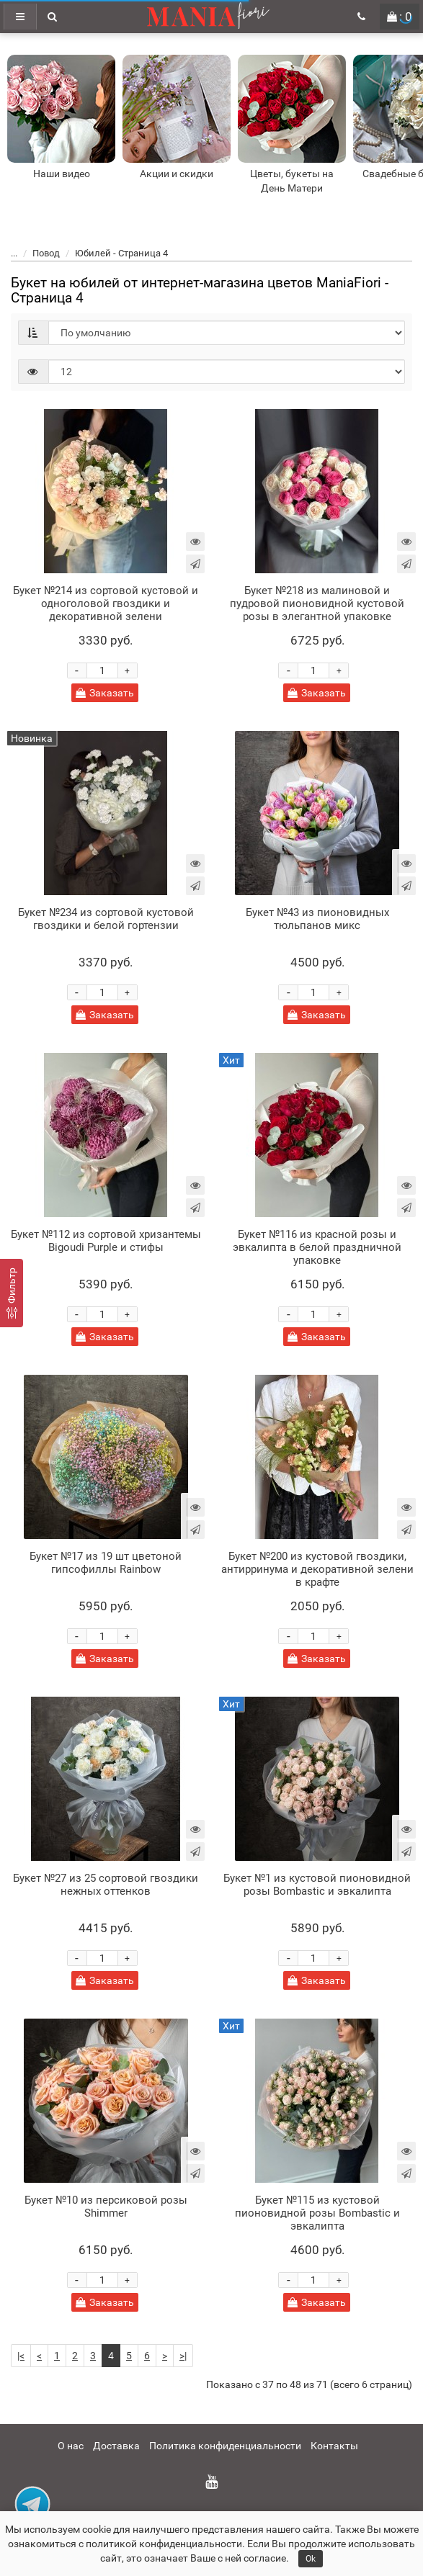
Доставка (116, 2445)
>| (183, 2355)
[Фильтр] (11, 1293)
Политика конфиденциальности (225, 2445)
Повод (46, 253)
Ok (311, 2559)
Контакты (334, 2445)
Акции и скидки (176, 173)
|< (21, 2355)
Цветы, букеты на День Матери (292, 181)
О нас (71, 2445)
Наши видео (61, 173)
